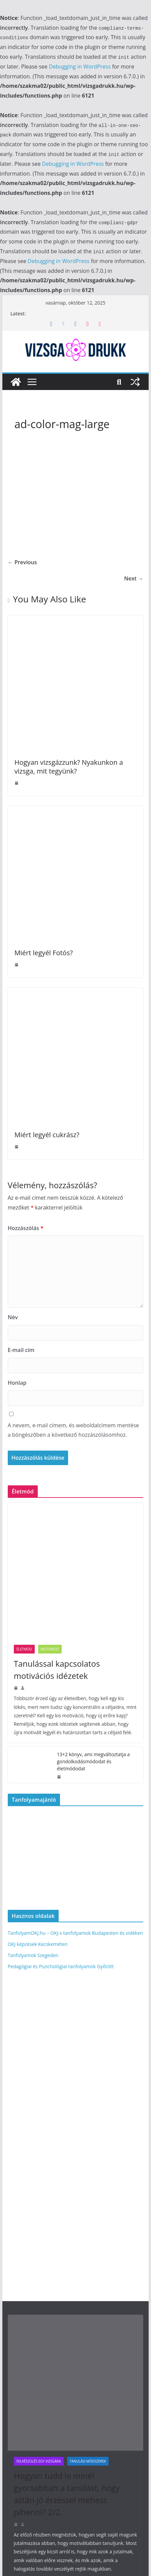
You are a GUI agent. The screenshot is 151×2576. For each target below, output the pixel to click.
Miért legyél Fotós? (43, 952)
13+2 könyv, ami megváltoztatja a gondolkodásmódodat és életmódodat (93, 1761)
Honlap (17, 1382)
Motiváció (50, 1649)
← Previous (22, 562)
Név (13, 1317)
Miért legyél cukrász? (47, 1134)
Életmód (24, 1649)
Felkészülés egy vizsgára (39, 2461)
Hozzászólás (25, 1228)
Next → (133, 578)
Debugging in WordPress (80, 66)
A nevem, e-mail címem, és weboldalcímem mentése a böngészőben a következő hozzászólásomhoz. (73, 1430)
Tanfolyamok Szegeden (33, 1955)
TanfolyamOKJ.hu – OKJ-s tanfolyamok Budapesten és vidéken (75, 1933)
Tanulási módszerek (88, 2461)
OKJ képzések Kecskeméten (38, 1944)
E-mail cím (21, 1350)
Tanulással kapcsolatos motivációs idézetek (57, 1669)
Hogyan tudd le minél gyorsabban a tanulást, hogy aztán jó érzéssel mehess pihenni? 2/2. (67, 2494)
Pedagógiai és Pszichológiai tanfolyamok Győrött (61, 1966)
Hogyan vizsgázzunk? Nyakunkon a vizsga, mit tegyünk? (68, 767)
